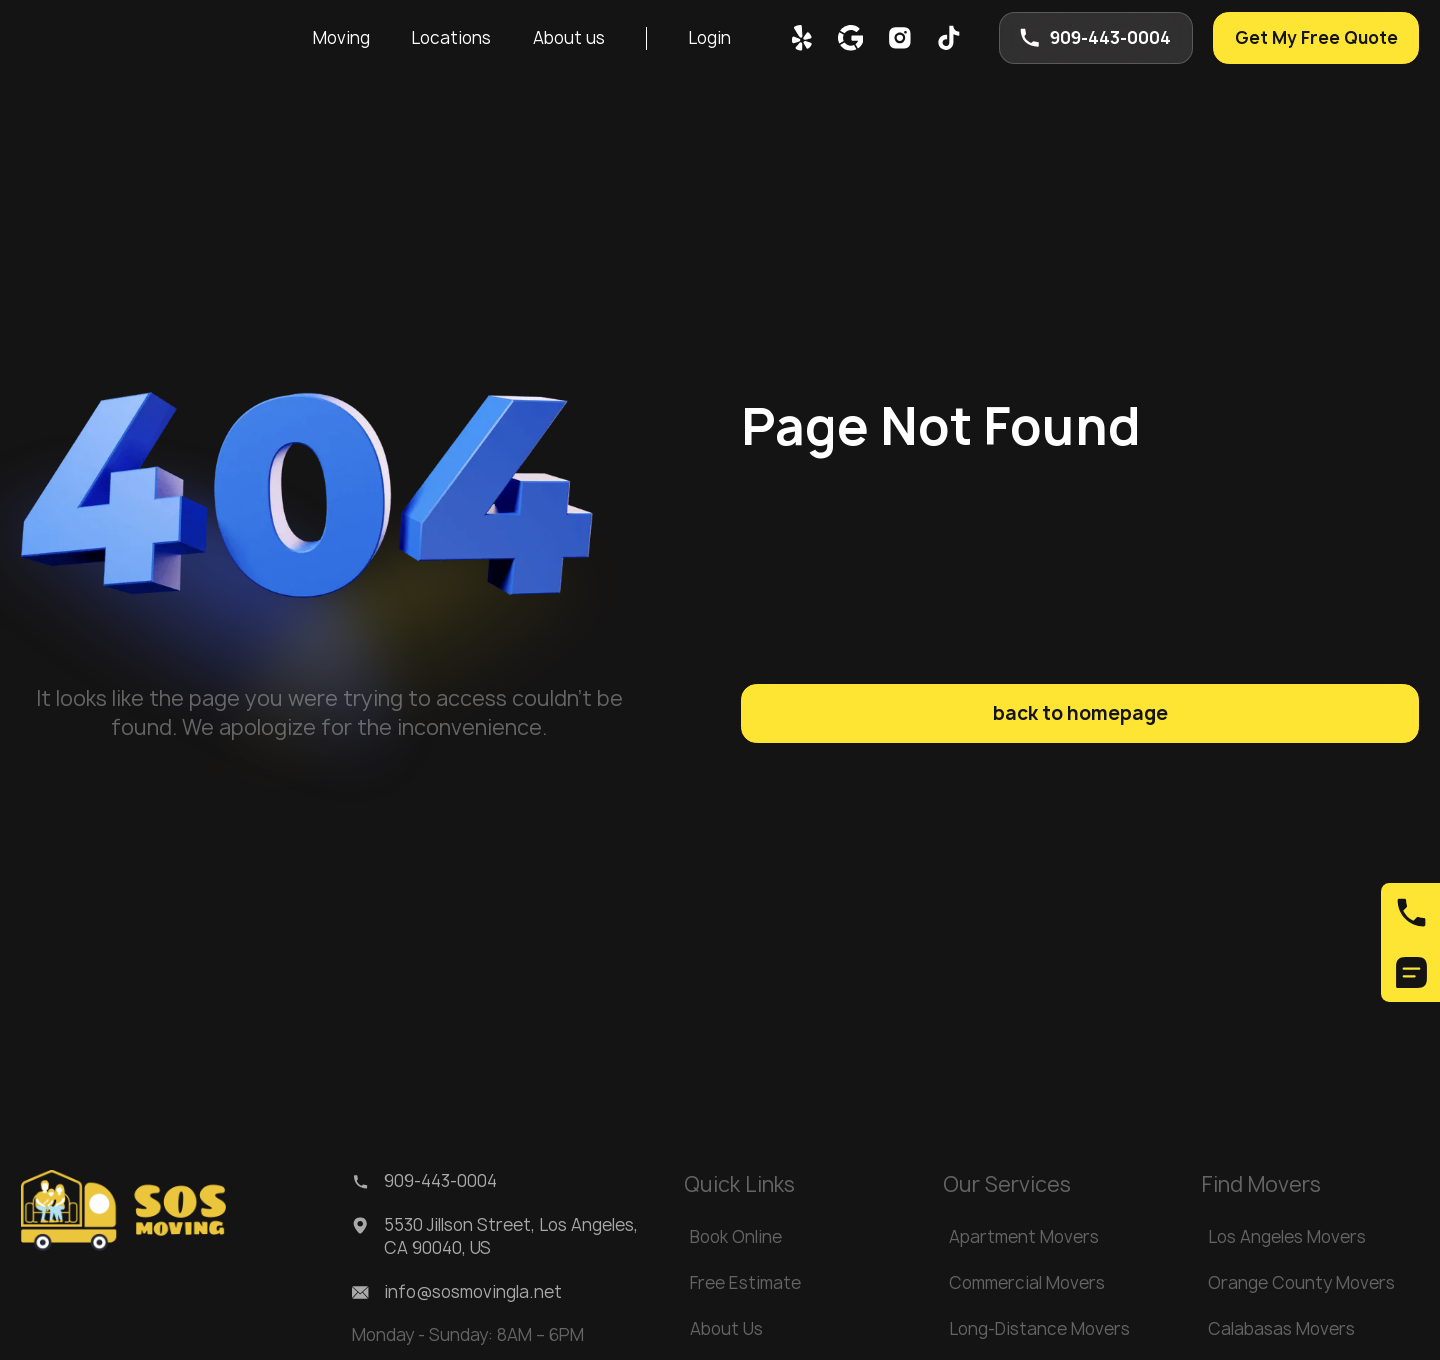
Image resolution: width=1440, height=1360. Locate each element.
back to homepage (1080, 713)
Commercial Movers (1027, 1283)
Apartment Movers (1024, 1237)
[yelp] (802, 38)
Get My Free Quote (1316, 38)
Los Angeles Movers (1287, 1237)
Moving (341, 38)
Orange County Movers (1301, 1283)
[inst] (900, 38)
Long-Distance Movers (1039, 1329)
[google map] (851, 38)
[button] (342, 38)
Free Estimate (745, 1283)
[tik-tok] (949, 38)
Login (709, 38)
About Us (726, 1329)
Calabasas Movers (1281, 1329)
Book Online (736, 1237)
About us (569, 38)
